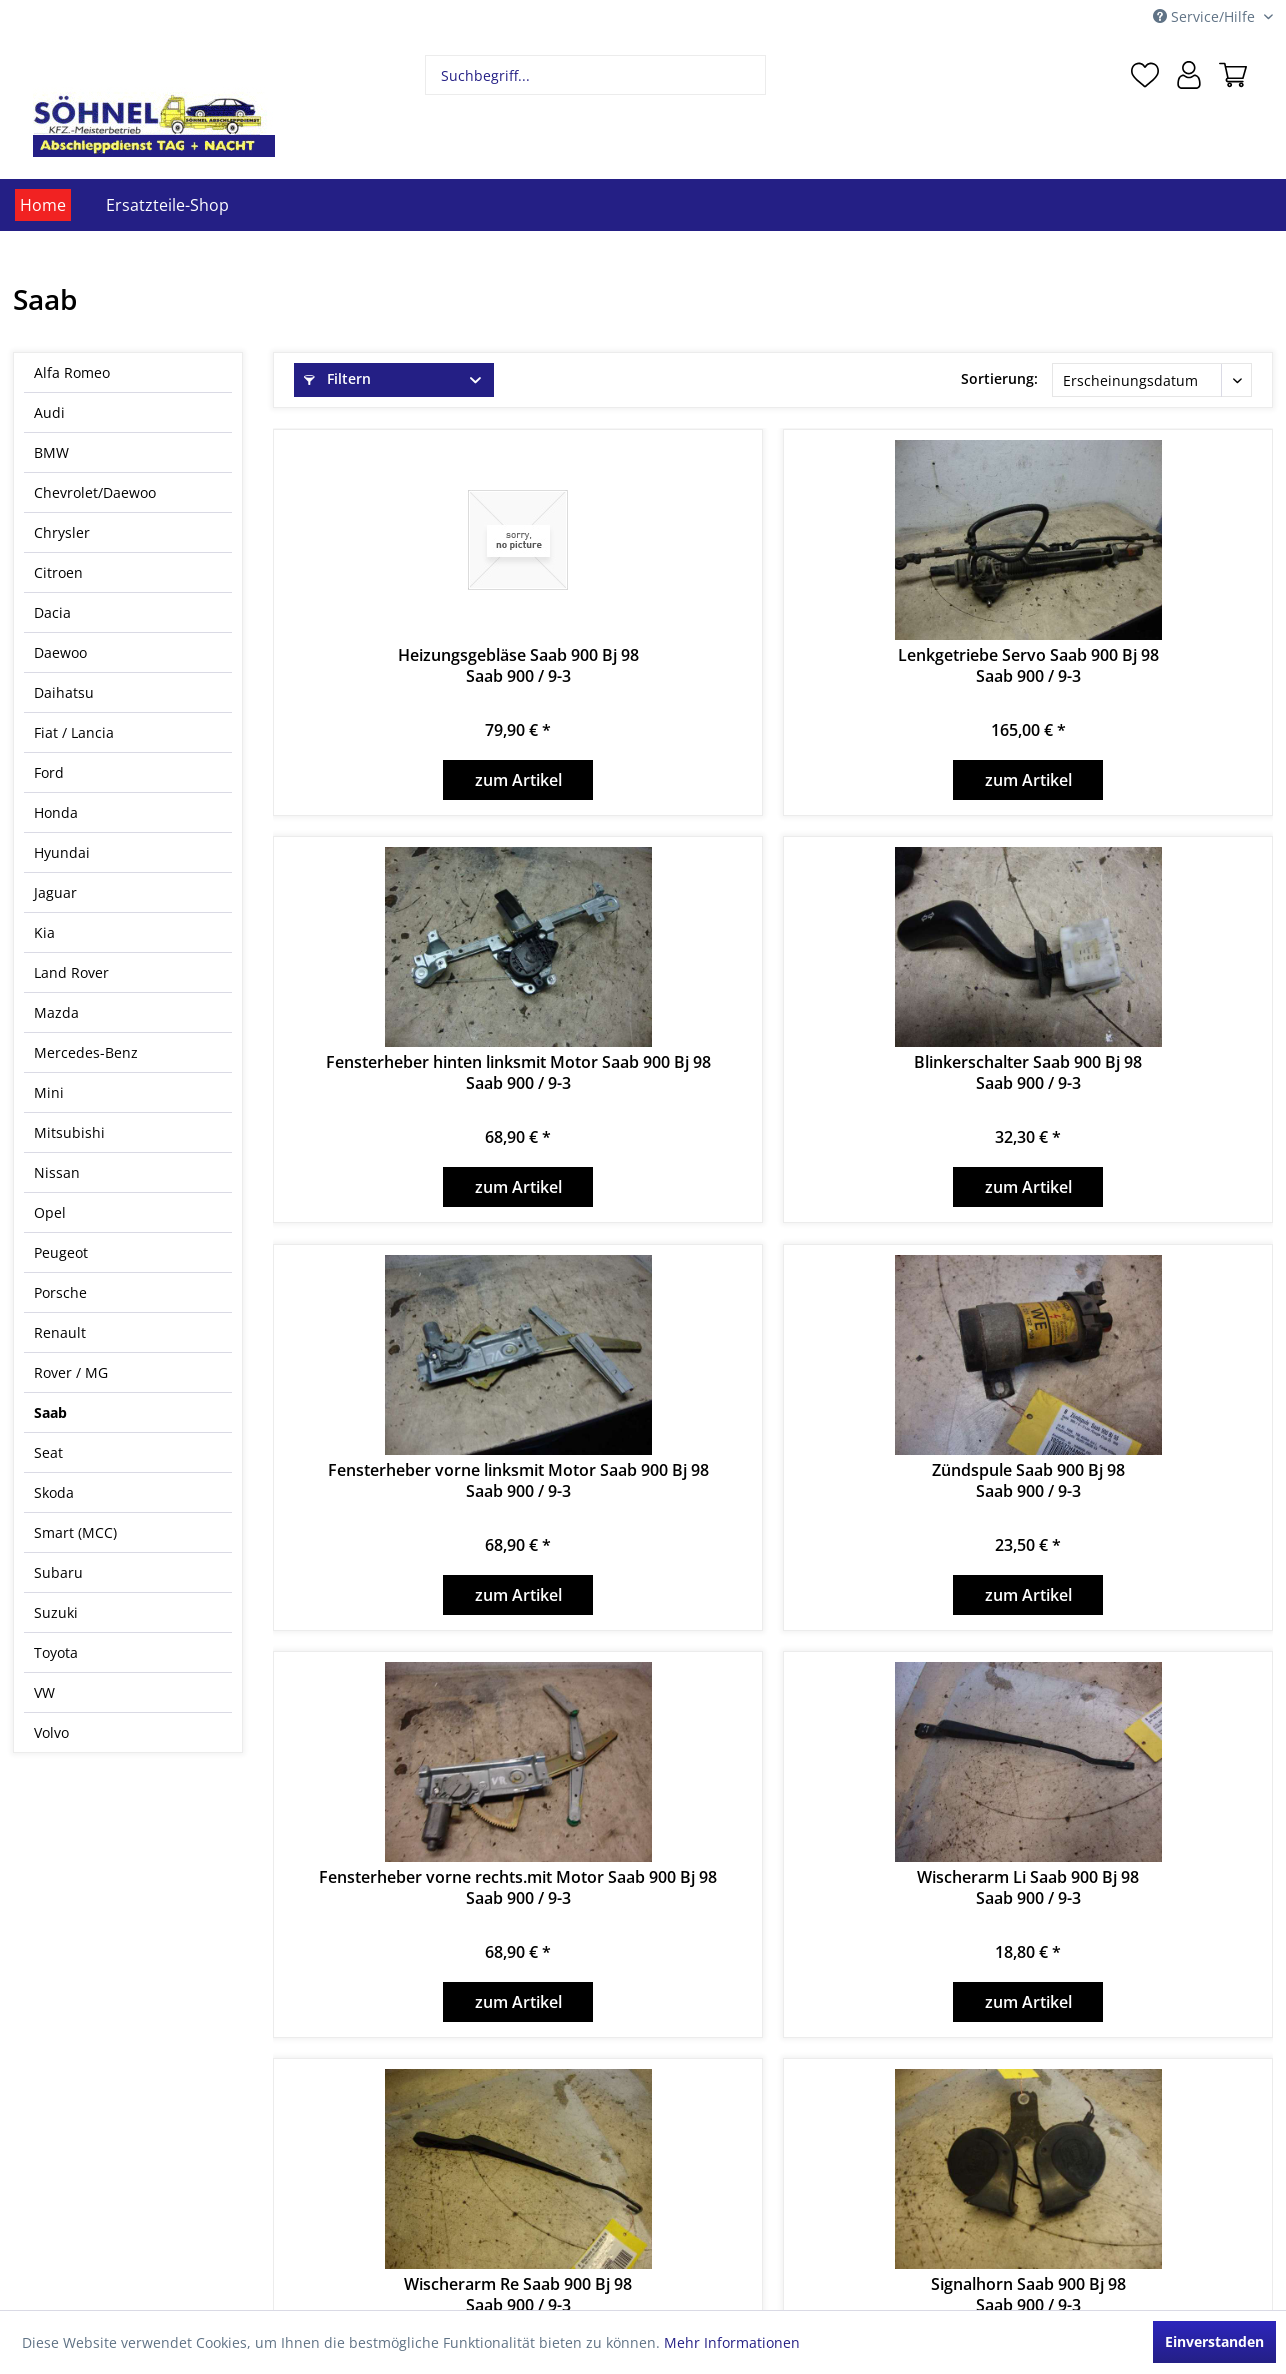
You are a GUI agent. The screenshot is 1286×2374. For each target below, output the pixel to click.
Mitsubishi (69, 1132)
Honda (56, 812)
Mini (49, 1092)
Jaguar (55, 892)
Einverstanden (1214, 2341)
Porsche (60, 1292)
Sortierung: (999, 378)
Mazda (56, 1012)
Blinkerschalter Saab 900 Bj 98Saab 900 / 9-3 (1028, 1073)
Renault (60, 1332)
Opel (50, 1212)
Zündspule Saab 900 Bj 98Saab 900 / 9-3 (1028, 1481)
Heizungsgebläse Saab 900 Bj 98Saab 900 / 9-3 (518, 666)
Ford (49, 772)
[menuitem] (596, 75)
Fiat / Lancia (74, 732)
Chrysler (62, 532)
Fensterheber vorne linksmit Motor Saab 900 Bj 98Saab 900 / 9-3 (518, 1481)
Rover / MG (71, 1372)
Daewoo (60, 652)
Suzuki (56, 1612)
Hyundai (62, 852)
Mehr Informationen (732, 2342)
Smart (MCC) (75, 1532)
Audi (49, 412)
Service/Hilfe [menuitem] (1206, 16)
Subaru (58, 1572)
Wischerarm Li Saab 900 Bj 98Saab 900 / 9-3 (1028, 1888)
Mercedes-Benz (86, 1052)
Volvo (51, 1732)
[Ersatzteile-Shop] (167, 205)
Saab (50, 1412)
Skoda (54, 1492)
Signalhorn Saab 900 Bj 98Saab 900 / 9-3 (1028, 2295)
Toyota (56, 1652)
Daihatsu (64, 692)
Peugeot (61, 1252)
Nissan (57, 1172)
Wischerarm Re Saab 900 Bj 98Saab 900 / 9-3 (518, 2295)
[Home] (43, 205)
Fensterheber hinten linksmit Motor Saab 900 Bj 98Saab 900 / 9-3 (518, 1073)
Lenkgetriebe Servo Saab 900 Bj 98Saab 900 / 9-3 (1028, 666)
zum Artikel (518, 780)
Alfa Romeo (72, 372)
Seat (48, 1452)
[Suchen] (748, 75)
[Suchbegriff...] (596, 75)
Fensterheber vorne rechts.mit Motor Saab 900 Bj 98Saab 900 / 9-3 (518, 1888)
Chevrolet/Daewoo (95, 492)
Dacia (52, 612)
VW (44, 1692)
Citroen (58, 572)
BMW (51, 452)
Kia (44, 932)
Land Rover (71, 972)
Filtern (337, 378)
